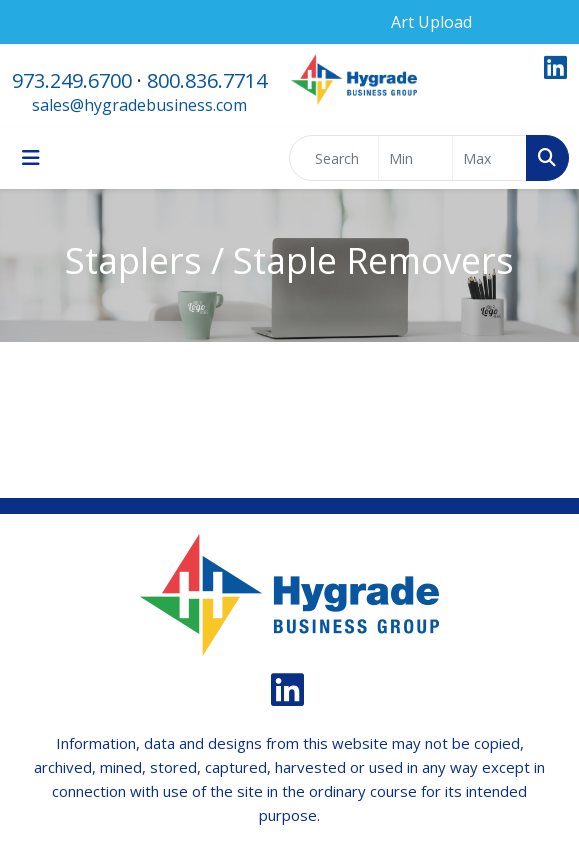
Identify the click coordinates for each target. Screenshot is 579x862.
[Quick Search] (334, 158)
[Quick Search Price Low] (415, 158)
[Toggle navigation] (31, 158)
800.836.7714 (207, 80)
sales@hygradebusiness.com (139, 105)
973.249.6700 (72, 80)
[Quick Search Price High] (489, 158)
